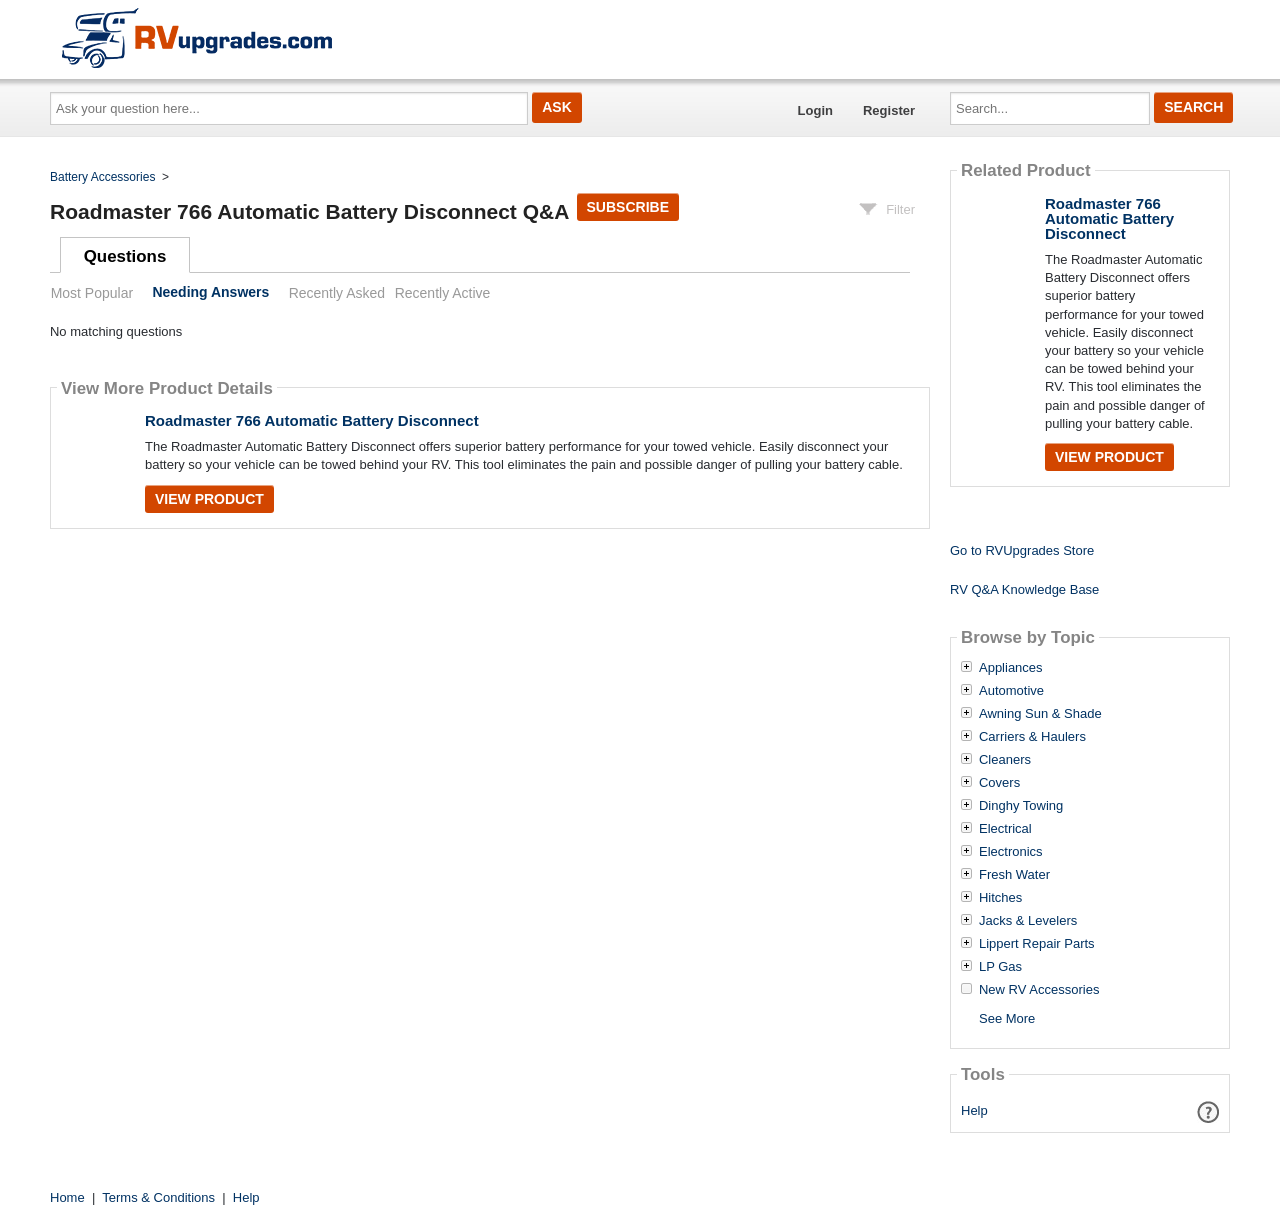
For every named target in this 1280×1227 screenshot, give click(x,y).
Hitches (1000, 898)
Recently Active (443, 293)
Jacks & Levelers (1028, 921)
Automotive (1011, 691)
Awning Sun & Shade (1040, 714)
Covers (999, 783)
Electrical (1005, 829)
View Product (209, 499)
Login (815, 110)
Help (974, 1110)
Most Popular (92, 293)
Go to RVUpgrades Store (1022, 550)
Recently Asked (337, 293)
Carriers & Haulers (1032, 737)
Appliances (1011, 668)
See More (1007, 1018)
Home (67, 1197)
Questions (125, 256)
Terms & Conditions (158, 1197)
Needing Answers (210, 293)
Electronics (1011, 852)
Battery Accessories (102, 177)
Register (889, 110)
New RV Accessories (1039, 990)
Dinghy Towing (1021, 806)
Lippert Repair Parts (1037, 944)
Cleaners (1005, 760)
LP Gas (1000, 967)
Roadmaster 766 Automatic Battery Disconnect (312, 420)
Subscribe (628, 207)
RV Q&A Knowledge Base (1024, 589)
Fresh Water (1014, 875)
